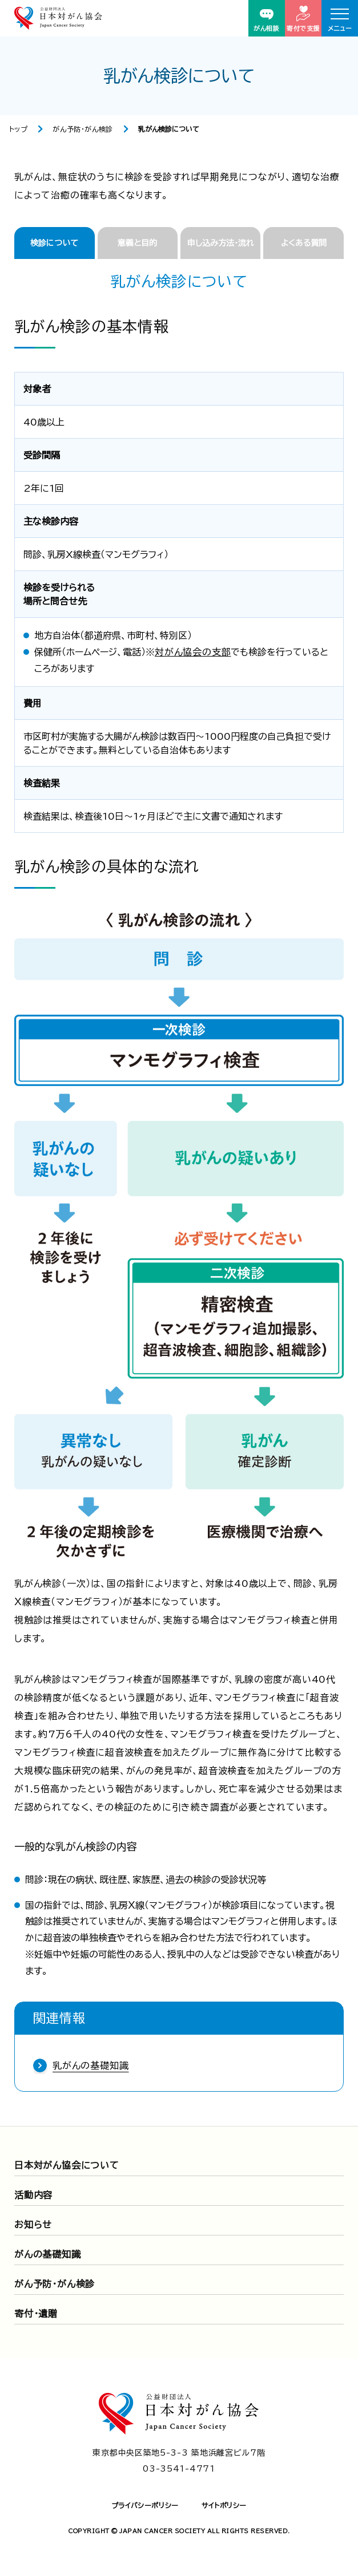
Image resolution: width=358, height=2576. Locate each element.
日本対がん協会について (66, 2165)
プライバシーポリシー (145, 2505)
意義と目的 (137, 243)
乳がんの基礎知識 (90, 2065)
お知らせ (33, 2224)
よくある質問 (304, 243)
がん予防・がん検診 (82, 128)
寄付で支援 (303, 18)
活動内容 (33, 2195)
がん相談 (266, 20)
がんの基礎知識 (47, 2254)
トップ (18, 128)
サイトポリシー (224, 2505)
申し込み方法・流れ (220, 243)
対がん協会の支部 (193, 652)
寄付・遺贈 (36, 2313)
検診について (54, 243)
